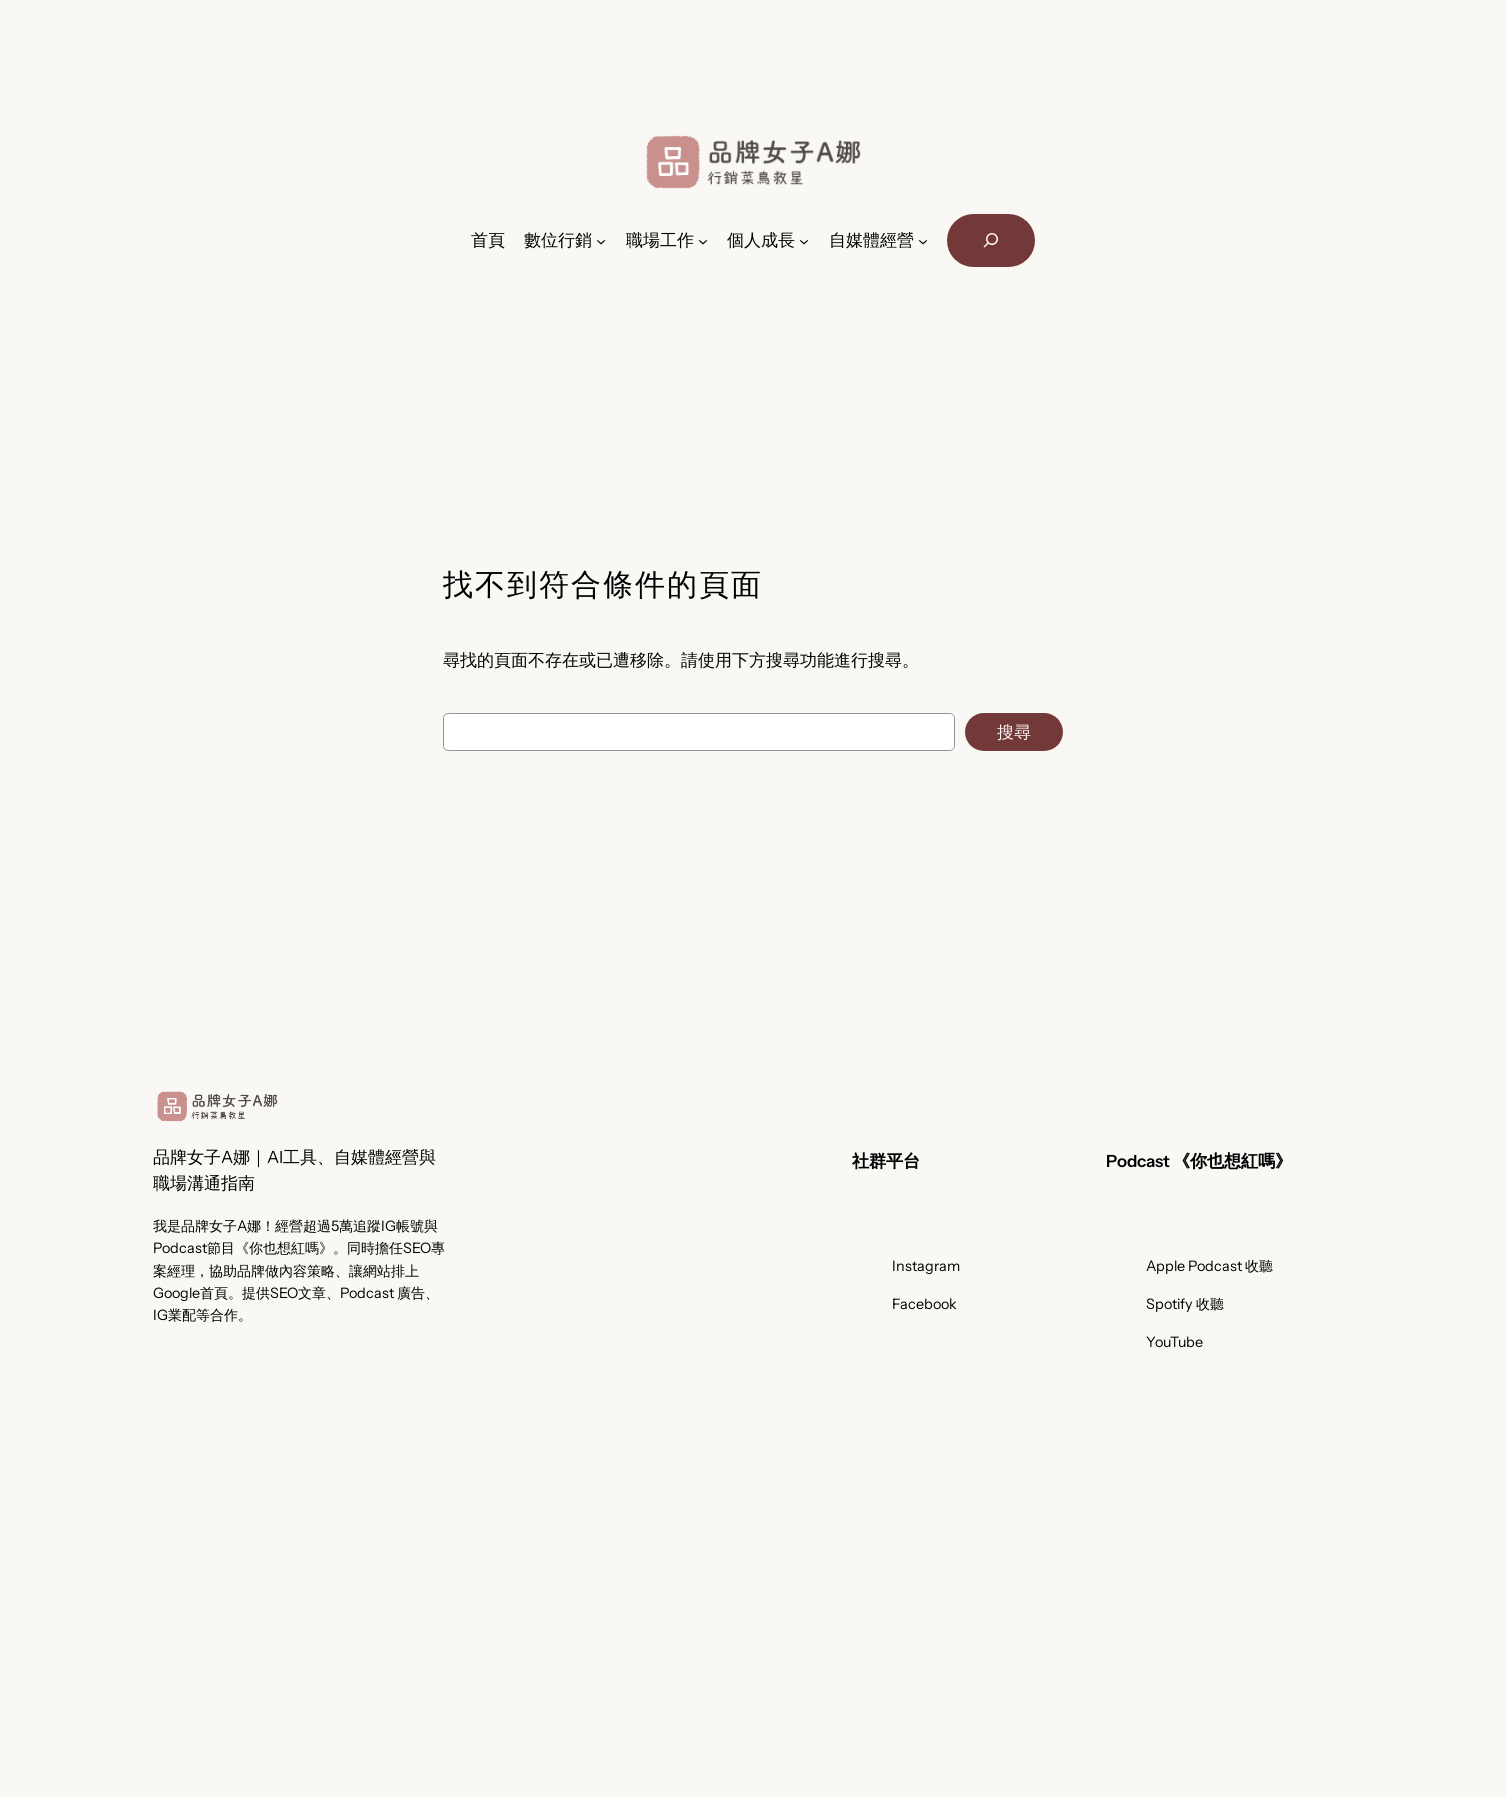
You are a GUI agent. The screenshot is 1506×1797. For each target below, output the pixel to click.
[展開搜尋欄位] (991, 240)
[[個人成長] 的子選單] (804, 240)
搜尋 (1014, 732)
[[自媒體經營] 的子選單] (923, 240)
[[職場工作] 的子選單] (703, 240)
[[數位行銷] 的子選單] (601, 240)
